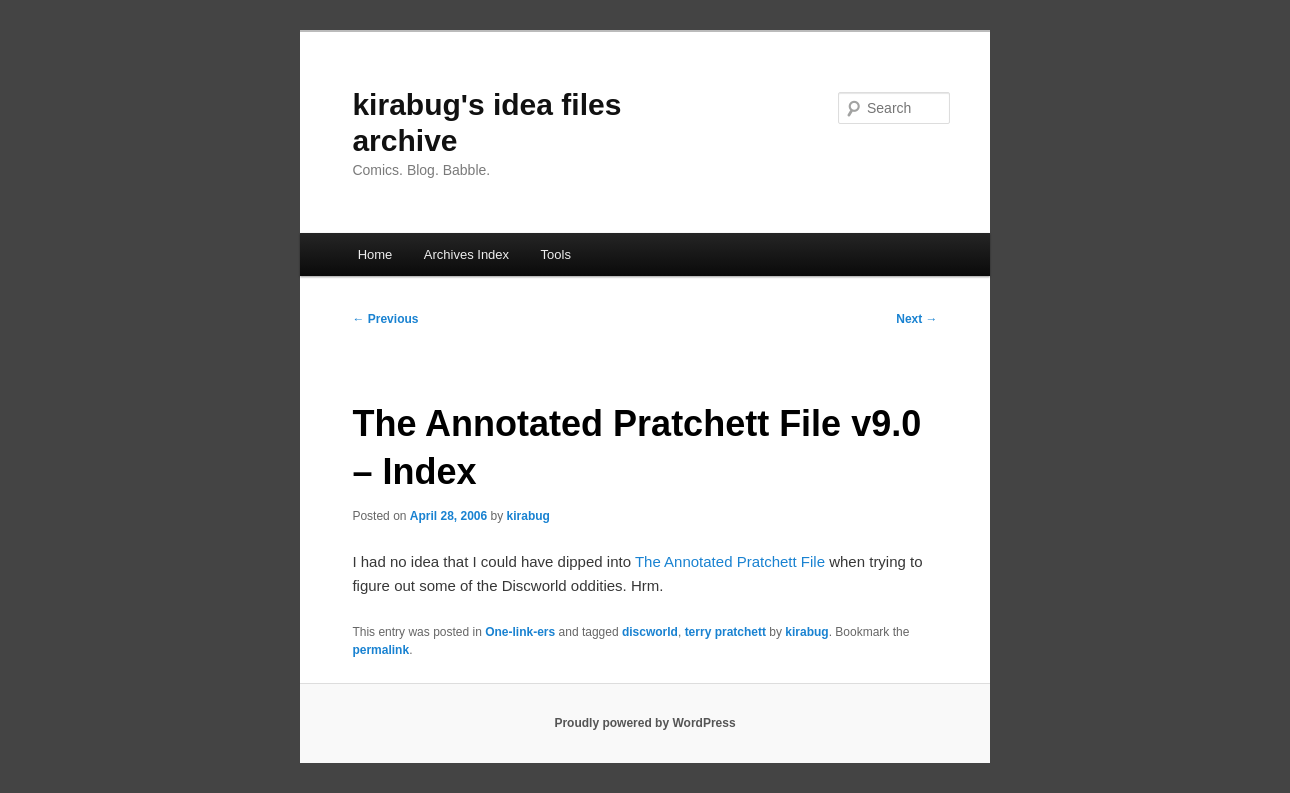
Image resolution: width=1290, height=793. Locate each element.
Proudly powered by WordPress (644, 723)
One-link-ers (520, 632)
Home (375, 254)
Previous (385, 319)
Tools (556, 254)
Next (916, 319)
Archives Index (466, 254)
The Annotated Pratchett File (730, 561)
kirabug (528, 516)
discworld (650, 632)
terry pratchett (725, 632)
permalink (380, 650)
